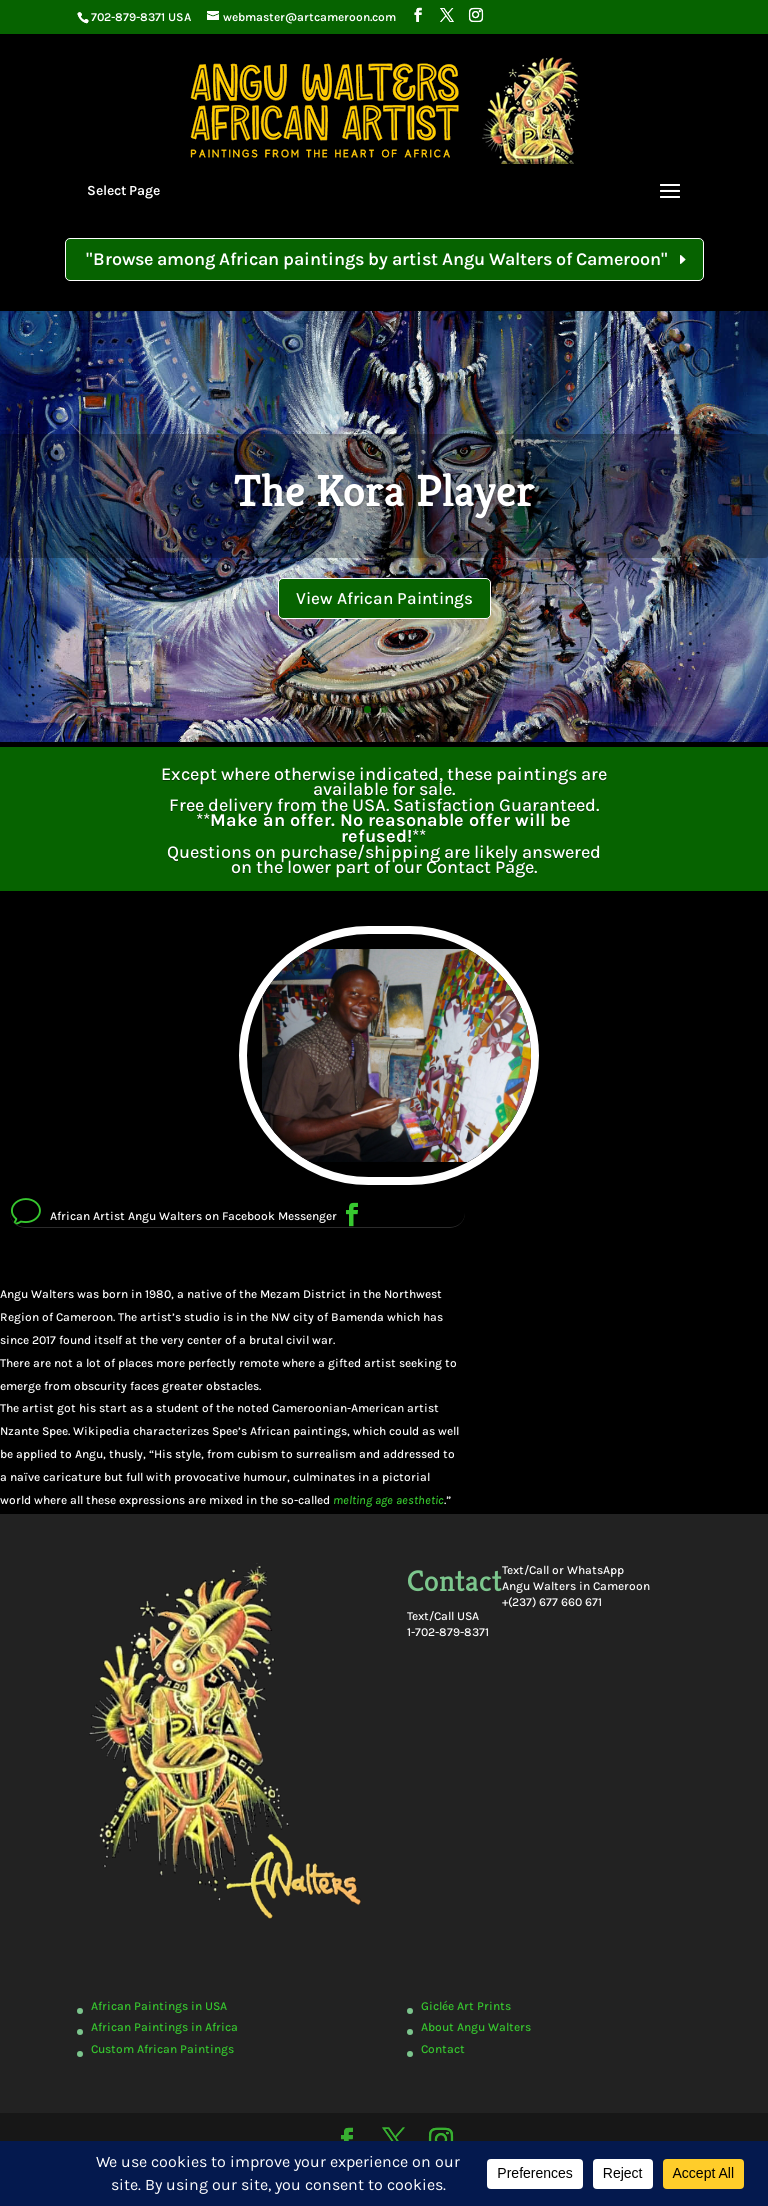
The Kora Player (384, 490)
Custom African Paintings (162, 2049)
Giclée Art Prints (466, 2006)
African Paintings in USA (159, 2006)
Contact (443, 2049)
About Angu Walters (476, 2027)
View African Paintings (384, 598)
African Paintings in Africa (164, 2027)
